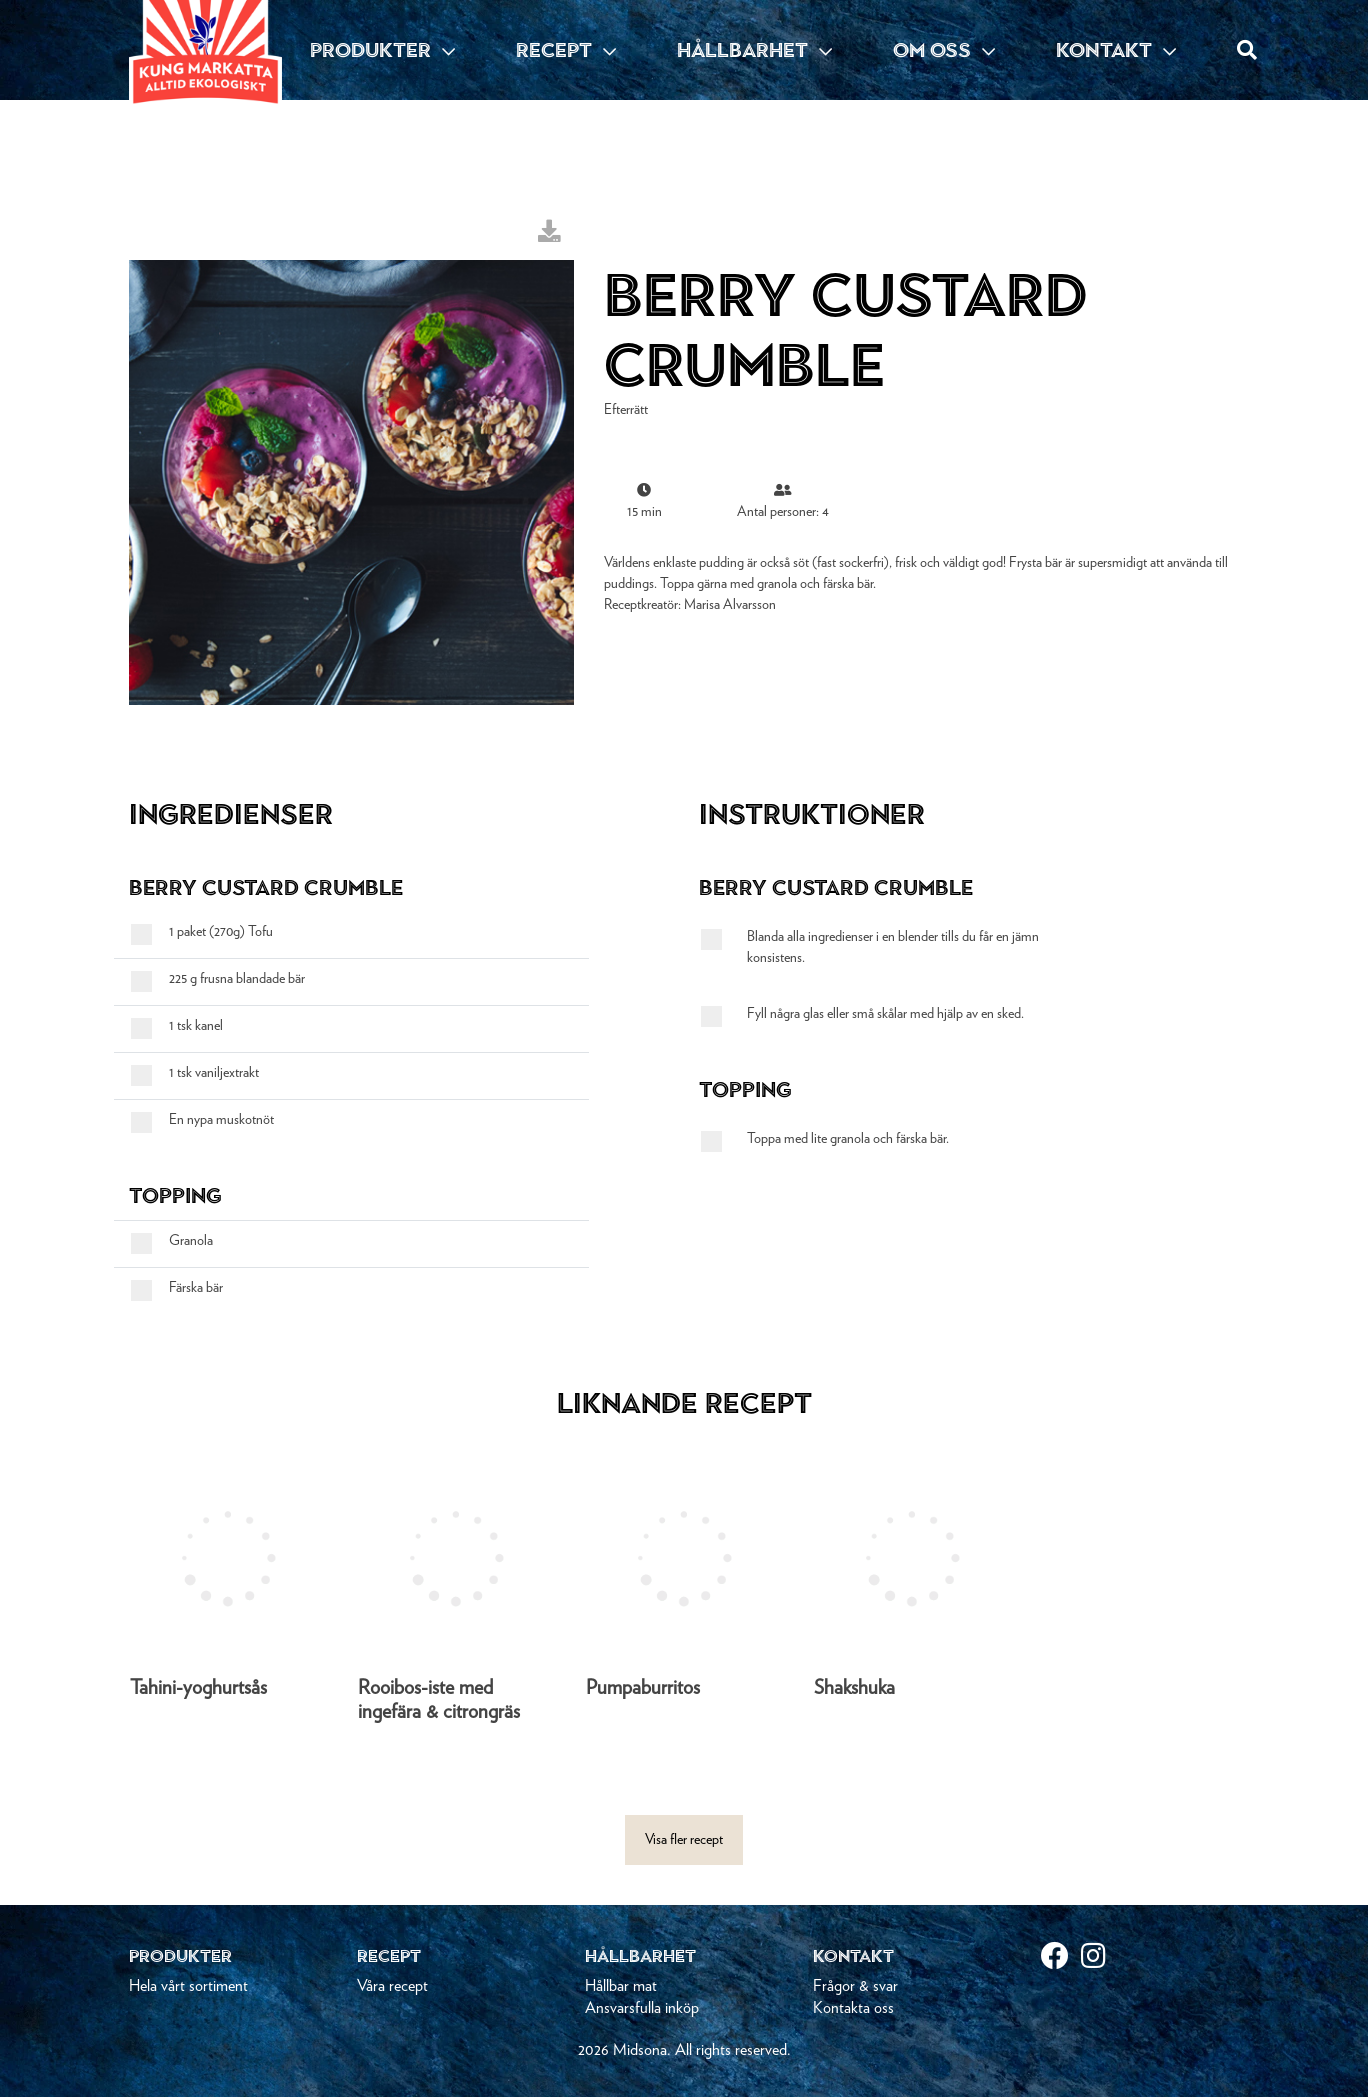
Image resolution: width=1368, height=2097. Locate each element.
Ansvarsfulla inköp (642, 2008)
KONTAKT (1116, 50)
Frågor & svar (855, 1986)
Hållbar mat (621, 1986)
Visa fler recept (684, 1840)
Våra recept (392, 1986)
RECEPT (566, 50)
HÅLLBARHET (754, 50)
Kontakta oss (853, 2008)
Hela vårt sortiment (188, 1986)
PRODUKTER (382, 50)
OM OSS (944, 50)
